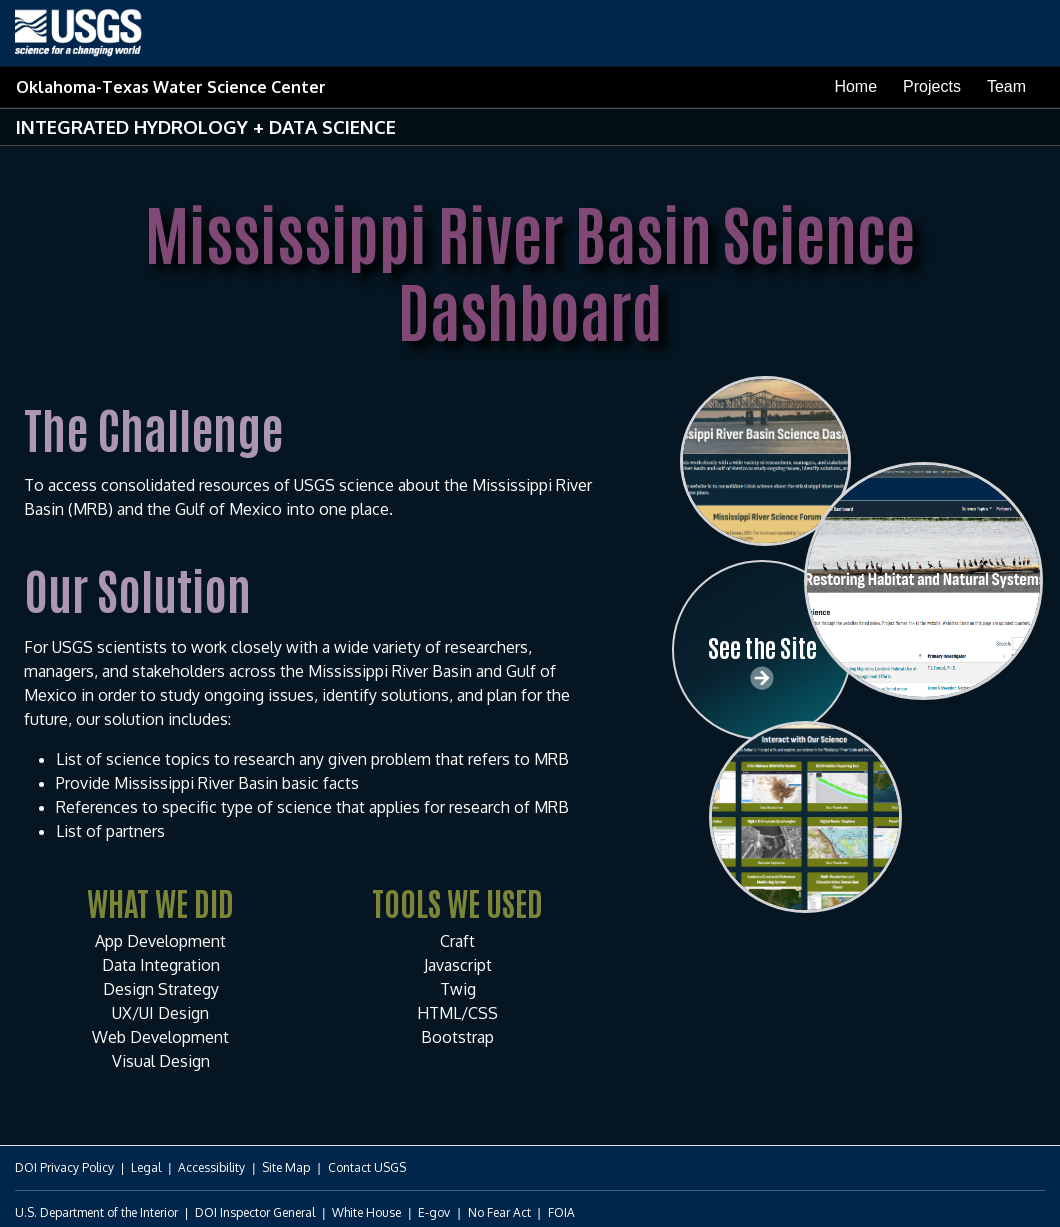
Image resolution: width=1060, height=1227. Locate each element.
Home (855, 86)
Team (1006, 86)
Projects (932, 86)
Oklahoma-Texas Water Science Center (171, 87)
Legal (146, 1167)
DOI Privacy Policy (64, 1167)
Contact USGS (367, 1167)
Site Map (286, 1167)
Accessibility (211, 1167)
